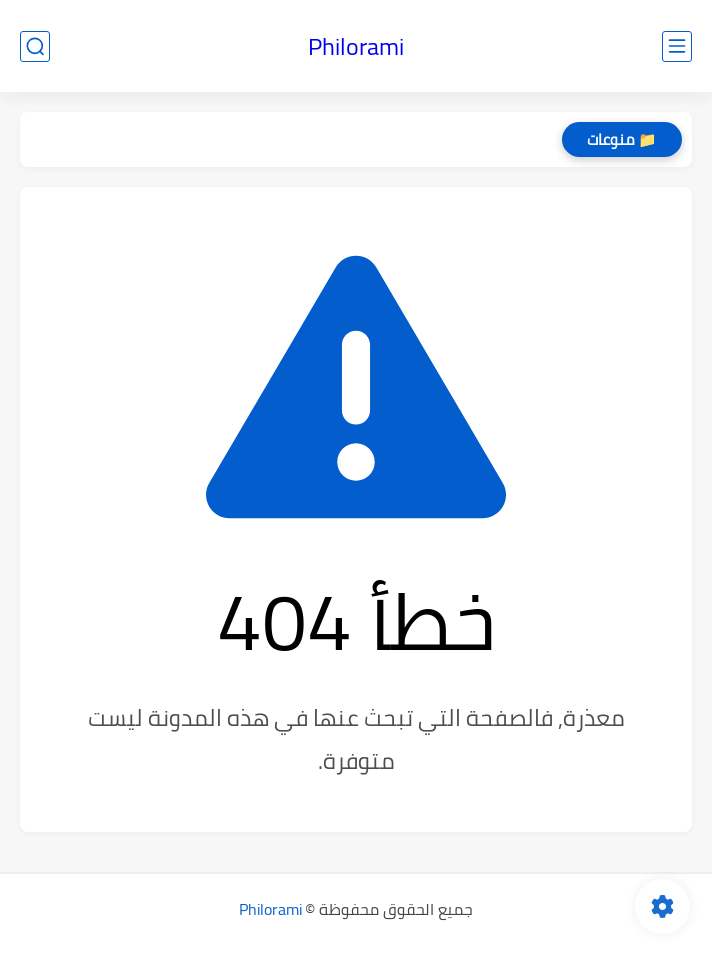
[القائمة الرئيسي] (677, 46)
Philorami (356, 46)
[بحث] (35, 46)
